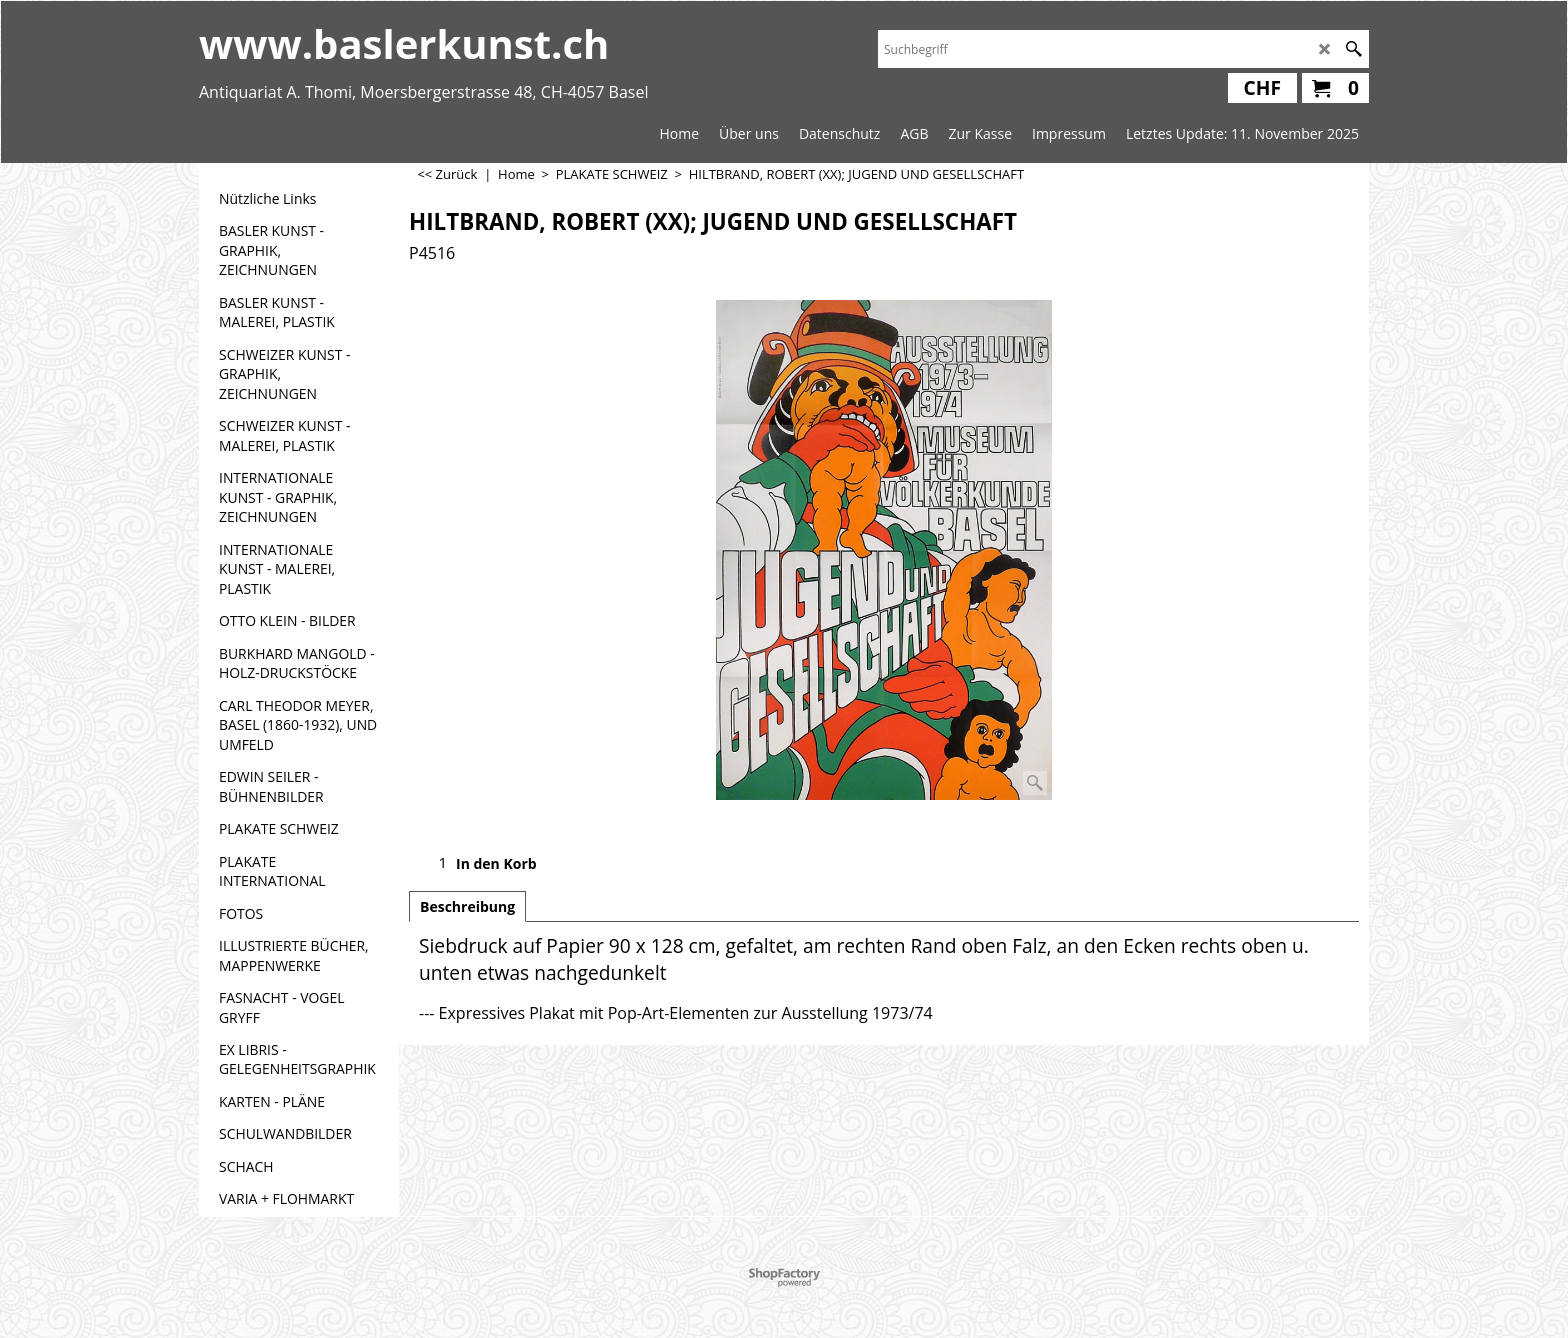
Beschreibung (467, 906)
